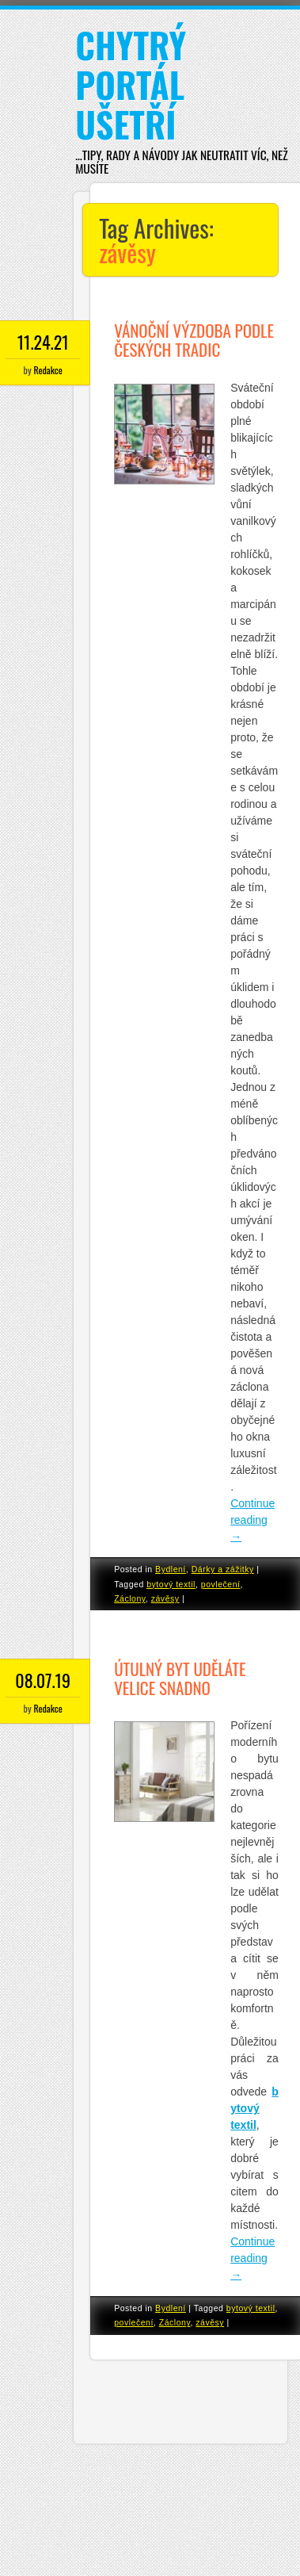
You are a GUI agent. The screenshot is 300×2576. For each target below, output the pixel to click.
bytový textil (171, 1584)
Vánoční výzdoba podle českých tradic (194, 340)
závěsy (165, 1598)
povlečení (221, 1584)
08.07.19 (42, 1680)
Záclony (130, 1598)
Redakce (47, 370)
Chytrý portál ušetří (130, 84)
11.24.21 (43, 341)
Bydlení (170, 1569)
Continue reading (252, 1520)
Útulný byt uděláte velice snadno (179, 1678)
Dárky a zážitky (223, 1569)
